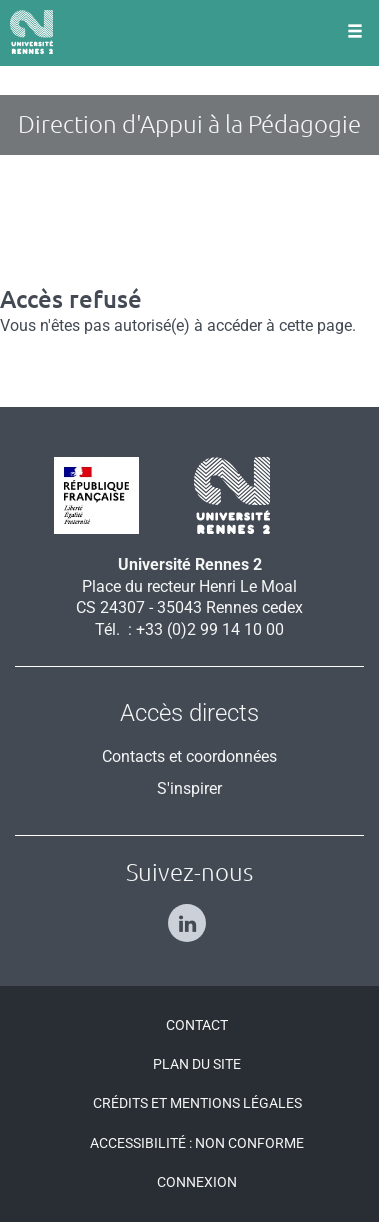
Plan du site (197, 1064)
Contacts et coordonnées (189, 756)
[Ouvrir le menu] (355, 33)
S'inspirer (189, 788)
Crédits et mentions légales (197, 1103)
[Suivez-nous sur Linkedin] (189, 914)
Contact (197, 1025)
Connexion (197, 1182)
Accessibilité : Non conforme (197, 1143)
